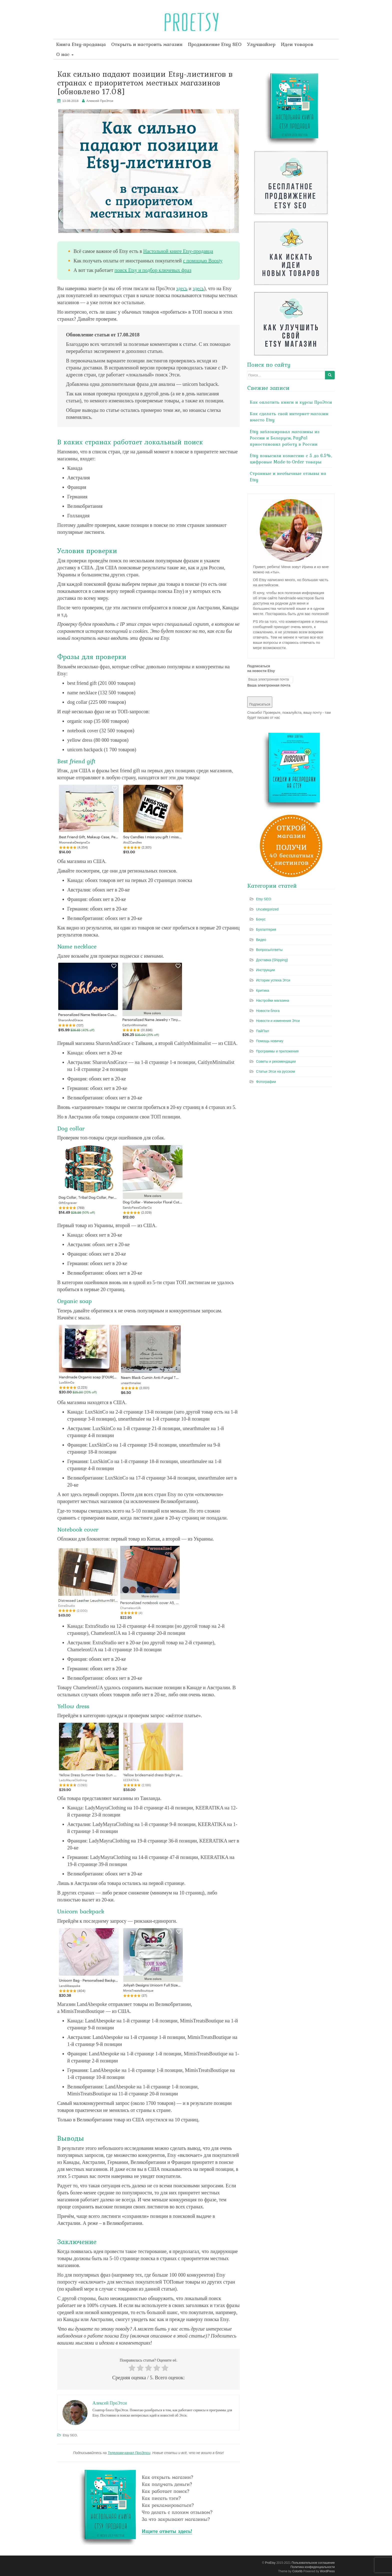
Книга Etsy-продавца (81, 44)
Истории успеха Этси (273, 980)
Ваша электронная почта (268, 685)
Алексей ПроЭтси (99, 101)
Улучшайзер (261, 44)
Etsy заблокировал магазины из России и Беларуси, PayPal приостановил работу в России (284, 437)
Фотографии (266, 1082)
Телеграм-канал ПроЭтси (129, 2453)
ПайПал (262, 1031)
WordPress (327, 2571)
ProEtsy (270, 2563)
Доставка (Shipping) (272, 960)
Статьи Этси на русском (275, 1071)
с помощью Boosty (202, 260)
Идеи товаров (297, 44)
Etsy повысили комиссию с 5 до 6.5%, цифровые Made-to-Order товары (291, 458)
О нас (65, 54)
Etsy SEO (70, 2435)
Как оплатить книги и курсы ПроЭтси (291, 402)
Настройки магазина (272, 1000)
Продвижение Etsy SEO (215, 44)
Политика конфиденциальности (312, 2567)
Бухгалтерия (266, 929)
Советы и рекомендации (276, 1061)
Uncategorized (267, 909)
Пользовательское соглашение (313, 2563)
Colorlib (297, 2571)
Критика (262, 990)
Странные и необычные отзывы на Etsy (288, 476)
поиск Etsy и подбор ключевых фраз (152, 270)
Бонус (261, 919)
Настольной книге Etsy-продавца (178, 251)
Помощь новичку (269, 1041)
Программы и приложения (277, 1051)
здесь (182, 288)
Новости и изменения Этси (278, 1021)
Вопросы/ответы (269, 950)
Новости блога (268, 1011)
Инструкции (265, 970)
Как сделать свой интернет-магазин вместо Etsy (289, 416)
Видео (261, 940)
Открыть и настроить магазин (146, 44)
